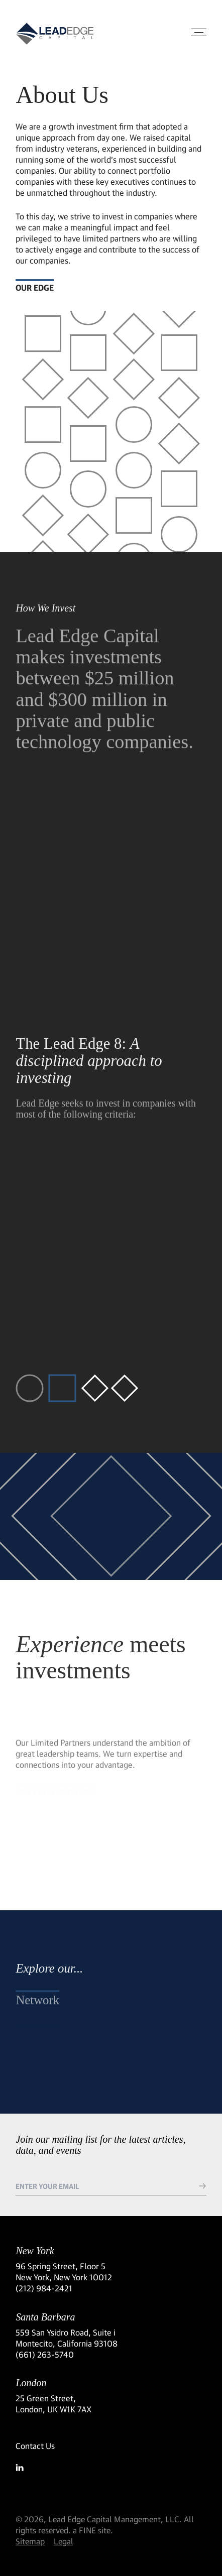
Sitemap (30, 2541)
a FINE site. (93, 2530)
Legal (63, 2541)
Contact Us (35, 2446)
